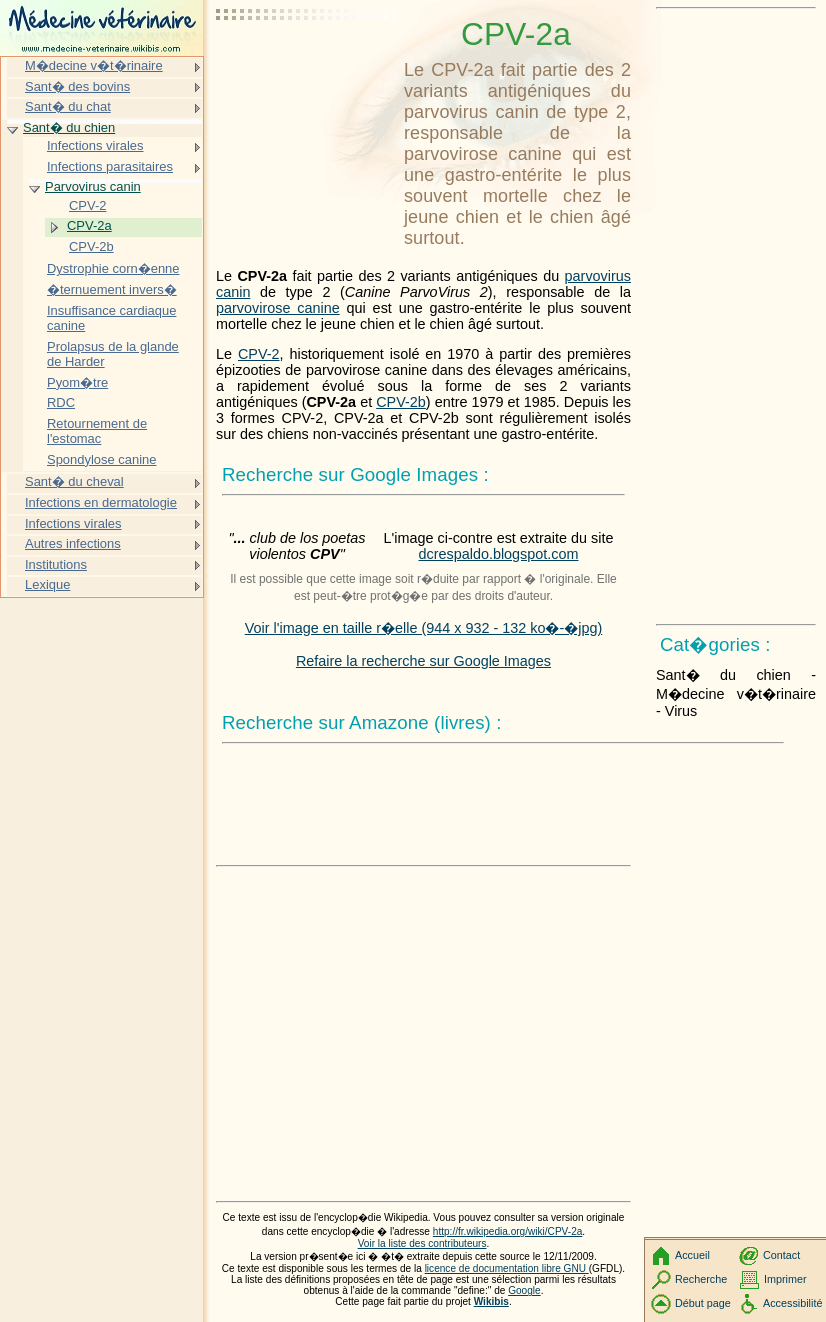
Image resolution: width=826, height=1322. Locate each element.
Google (524, 1290)
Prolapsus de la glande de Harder (113, 354)
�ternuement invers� (112, 289)
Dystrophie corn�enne (113, 268)
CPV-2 (259, 354)
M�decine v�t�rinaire (94, 65)
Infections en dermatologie (101, 502)
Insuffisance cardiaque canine (111, 318)
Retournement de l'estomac (97, 431)
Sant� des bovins (77, 86)
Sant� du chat (68, 106)
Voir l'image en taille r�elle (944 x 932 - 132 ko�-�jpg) (424, 628)
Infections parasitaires (110, 166)
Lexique (47, 584)
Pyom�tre (77, 382)
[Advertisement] (306, 65)
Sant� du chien (69, 127)
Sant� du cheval (74, 481)
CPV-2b (401, 402)
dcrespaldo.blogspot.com (499, 554)
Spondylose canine (101, 459)
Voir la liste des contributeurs (422, 1243)
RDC (61, 402)
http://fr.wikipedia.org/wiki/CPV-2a (508, 1231)
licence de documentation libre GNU (507, 1268)
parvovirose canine (278, 308)
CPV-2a (89, 225)
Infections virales (95, 145)
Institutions (56, 564)
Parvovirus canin (93, 186)
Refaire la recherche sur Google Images (423, 661)
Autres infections (73, 543)
